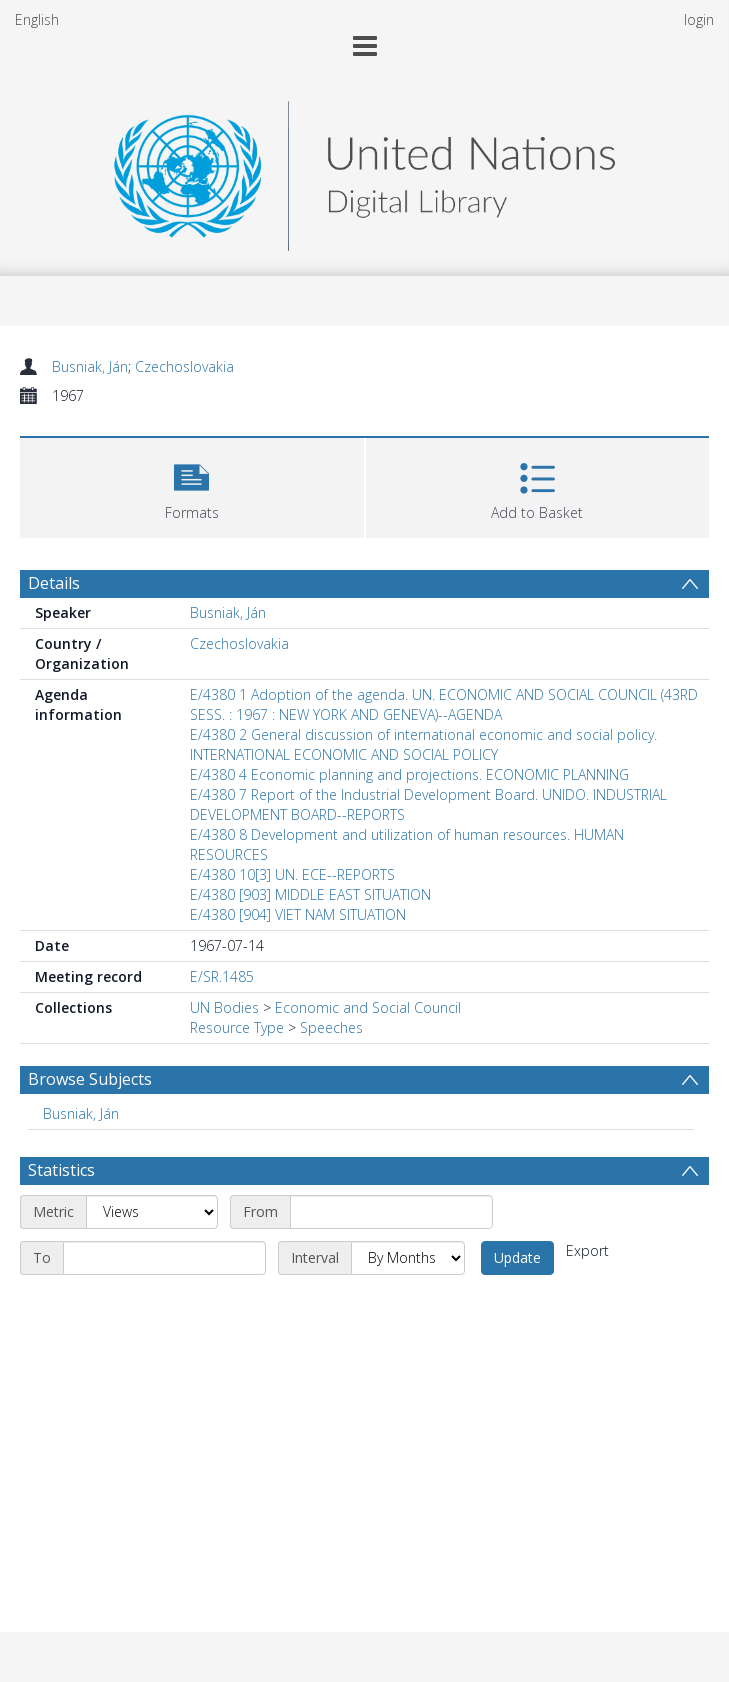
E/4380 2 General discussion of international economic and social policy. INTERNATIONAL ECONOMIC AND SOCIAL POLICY (423, 744)
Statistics (61, 1170)
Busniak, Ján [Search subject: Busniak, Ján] (81, 1113)
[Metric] (152, 1212)
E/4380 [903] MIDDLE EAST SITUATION (310, 894)
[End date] (164, 1258)
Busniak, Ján (90, 366)
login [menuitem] (699, 19)
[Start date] (391, 1212)
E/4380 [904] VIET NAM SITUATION (298, 914)
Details (54, 583)
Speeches (331, 1027)
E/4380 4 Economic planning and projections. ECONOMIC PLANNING (409, 774)
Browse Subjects (90, 1079)
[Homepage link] (364, 170)
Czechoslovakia (184, 366)
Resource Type (237, 1027)
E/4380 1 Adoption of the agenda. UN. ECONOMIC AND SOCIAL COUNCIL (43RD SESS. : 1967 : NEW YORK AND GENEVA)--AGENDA (444, 704)
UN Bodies (224, 1007)
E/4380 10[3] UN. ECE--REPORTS (292, 874)
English (37, 19)
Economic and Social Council (368, 1007)
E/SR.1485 (222, 976)
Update (517, 1257)
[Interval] (408, 1258)
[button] (192, 485)
